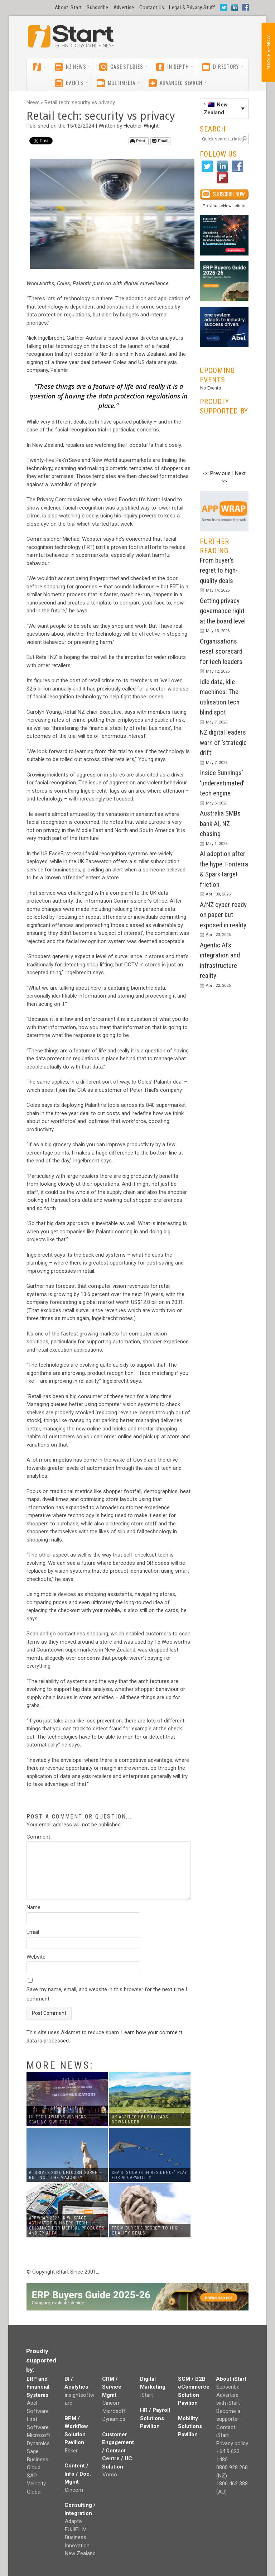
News (33, 102)
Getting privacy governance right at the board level (223, 611)
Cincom (74, 2490)
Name (33, 1907)
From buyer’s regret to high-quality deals (219, 570)
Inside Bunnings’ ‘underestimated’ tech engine (222, 783)
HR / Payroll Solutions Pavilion (155, 2418)
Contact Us (151, 7)
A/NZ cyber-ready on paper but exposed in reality (223, 914)
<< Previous (217, 473)
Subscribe (97, 7)
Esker (71, 2450)
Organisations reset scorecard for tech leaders (221, 651)
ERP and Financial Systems (37, 2387)
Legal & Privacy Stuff (192, 7)
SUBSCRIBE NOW (268, 52)
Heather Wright (141, 126)
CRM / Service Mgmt (111, 2387)
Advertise (124, 7)
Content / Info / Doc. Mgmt (77, 2473)
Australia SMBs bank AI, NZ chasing (220, 823)
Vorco (109, 2474)
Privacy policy (232, 2443)
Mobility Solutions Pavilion (190, 2426)
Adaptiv (73, 2521)
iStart (146, 2395)
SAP (32, 2475)
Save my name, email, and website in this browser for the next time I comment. (106, 1994)
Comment (38, 1837)
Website (35, 1957)
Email (160, 141)
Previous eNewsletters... (226, 206)
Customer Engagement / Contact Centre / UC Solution (118, 2450)
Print (137, 141)
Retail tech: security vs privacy (79, 102)
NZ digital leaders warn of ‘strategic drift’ (223, 742)
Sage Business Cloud (37, 2459)
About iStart (68, 7)
